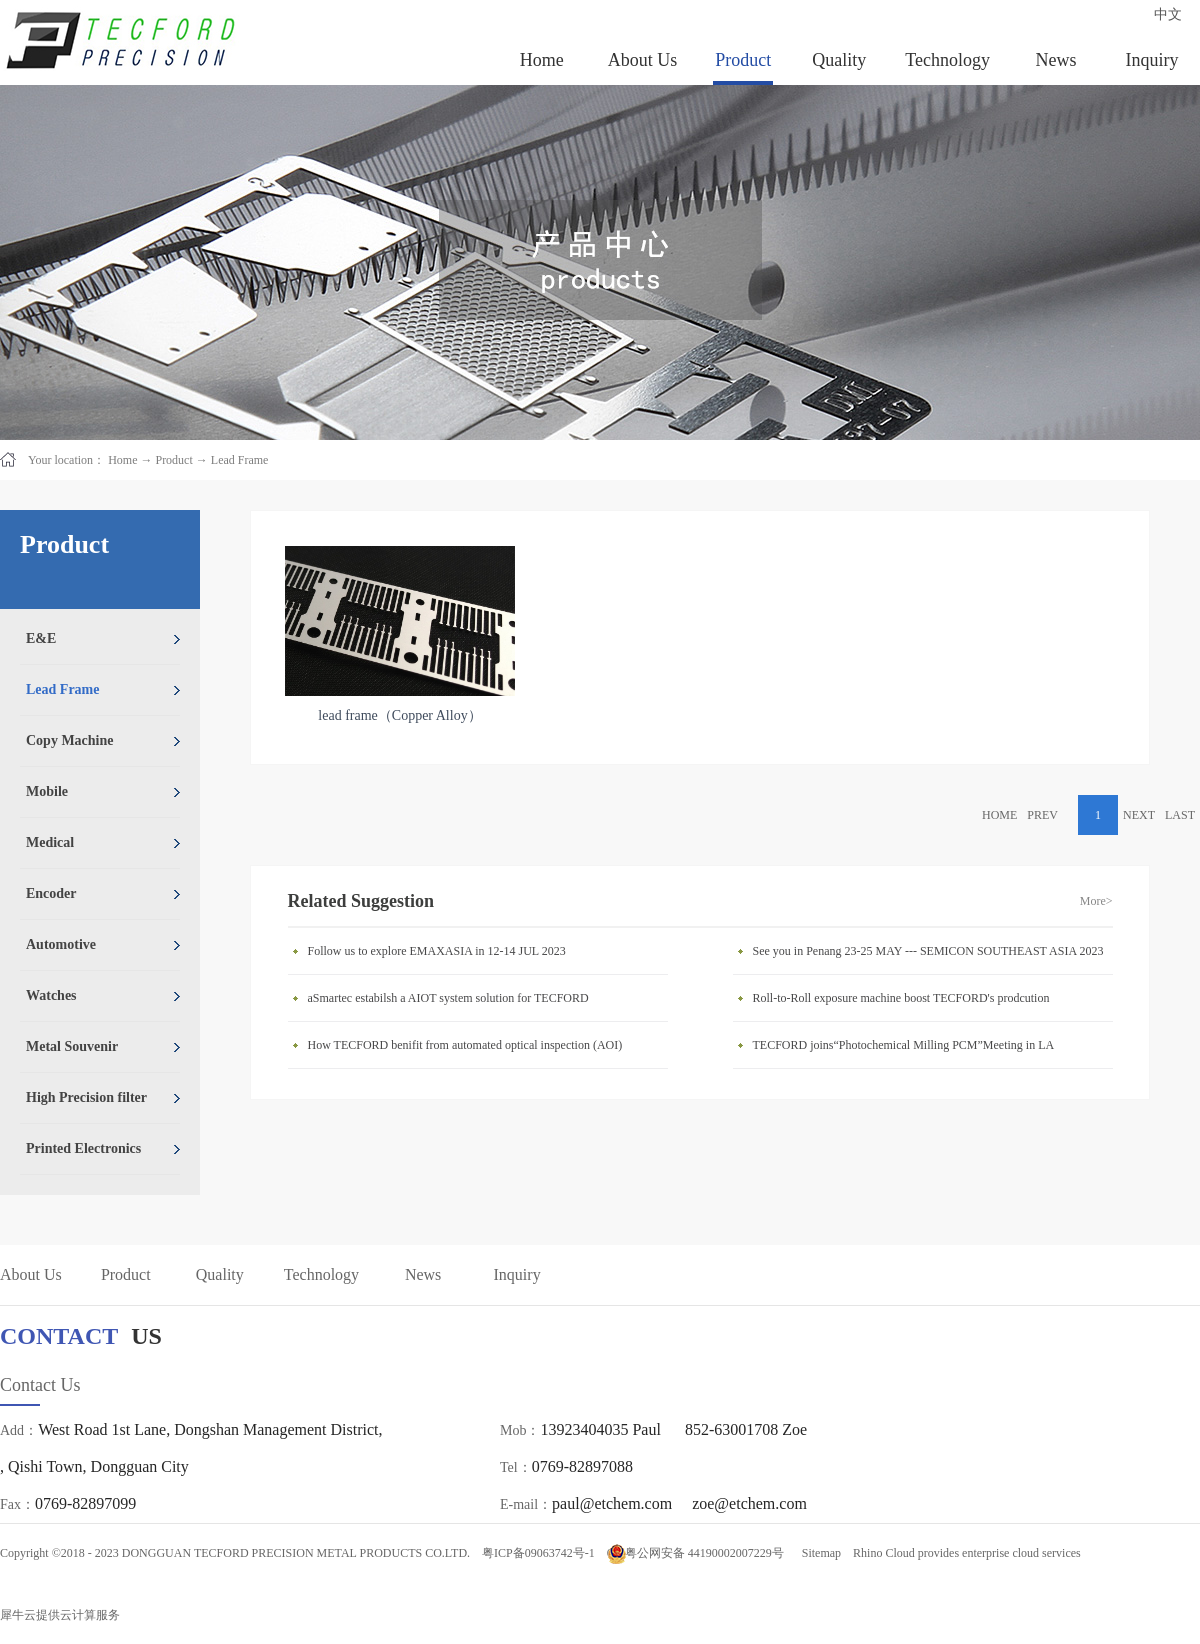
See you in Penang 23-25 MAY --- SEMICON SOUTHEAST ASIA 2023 (928, 951)
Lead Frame (240, 460)
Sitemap (818, 1553)
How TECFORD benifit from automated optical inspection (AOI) (465, 1045)
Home (542, 60)
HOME (999, 815)
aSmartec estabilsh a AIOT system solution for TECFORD (448, 998)
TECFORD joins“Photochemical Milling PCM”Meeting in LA (904, 1045)
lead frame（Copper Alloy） (399, 715)
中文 (1168, 14)
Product (173, 460)
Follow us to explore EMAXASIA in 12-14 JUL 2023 (437, 951)
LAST (1180, 815)
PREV (1042, 815)
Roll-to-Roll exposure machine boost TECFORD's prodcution (901, 998)
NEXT (1139, 815)
